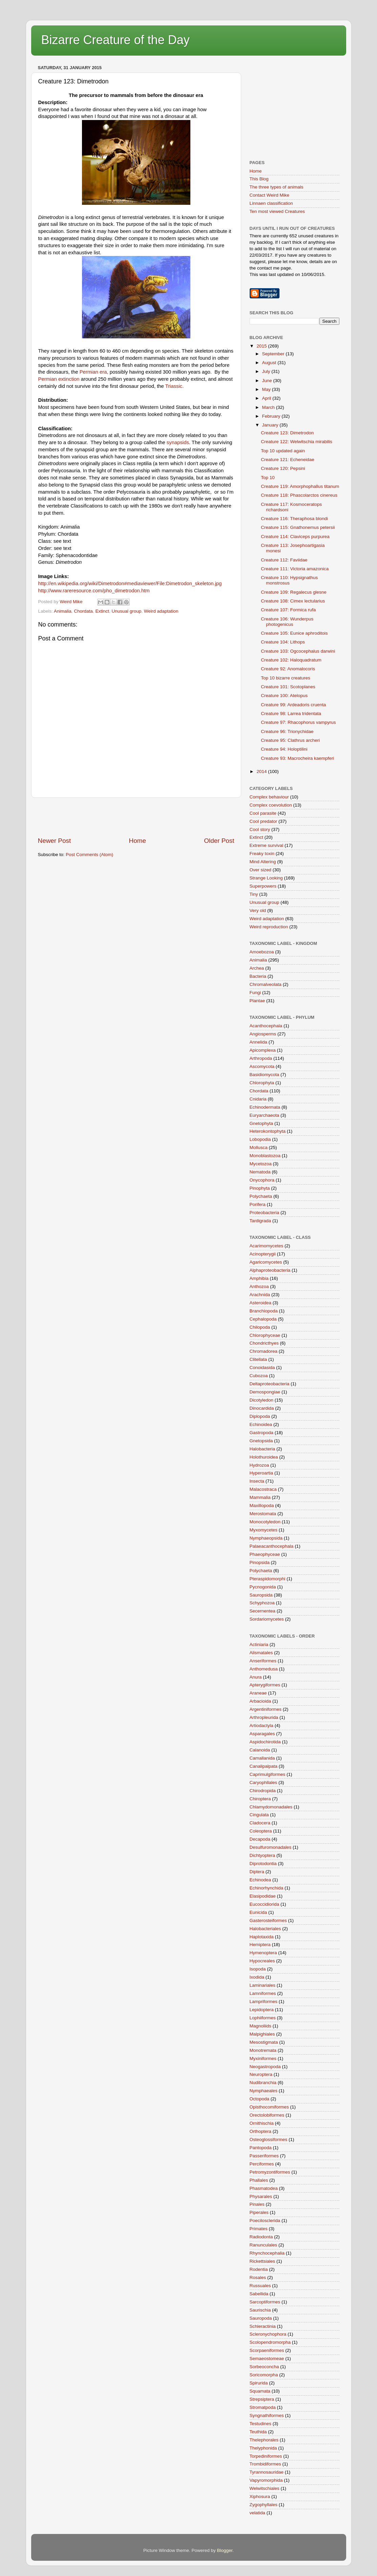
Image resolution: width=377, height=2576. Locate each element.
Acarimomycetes (267, 1245)
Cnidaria (258, 1099)
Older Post (219, 840)
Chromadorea (264, 1351)
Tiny (254, 894)
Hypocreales (262, 1960)
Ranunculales (263, 2244)
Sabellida (259, 2293)
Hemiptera (260, 1944)
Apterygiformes (265, 1684)
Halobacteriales (265, 1928)
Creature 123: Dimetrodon (287, 432)
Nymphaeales (264, 2090)
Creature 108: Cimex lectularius (293, 600)
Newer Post (54, 840)
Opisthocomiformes (269, 2106)
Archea (257, 968)
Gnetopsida (261, 1440)
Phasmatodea (264, 2188)
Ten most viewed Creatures (277, 211)
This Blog (259, 178)
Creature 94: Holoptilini (284, 749)
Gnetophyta (261, 1123)
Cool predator (263, 821)
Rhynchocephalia (267, 2253)
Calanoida (260, 1749)
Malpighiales (262, 2034)
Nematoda (260, 1171)
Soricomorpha (264, 2374)
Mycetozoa (261, 1163)
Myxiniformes (263, 2058)
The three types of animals (276, 187)
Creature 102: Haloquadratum (291, 659)
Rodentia (259, 2269)
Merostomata (263, 1513)
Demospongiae (265, 1391)
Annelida (259, 1042)
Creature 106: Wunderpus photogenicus (287, 621)
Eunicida (258, 1912)
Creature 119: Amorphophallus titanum (300, 486)
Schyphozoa (262, 1602)
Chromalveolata (266, 984)
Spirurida (259, 2382)
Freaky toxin (262, 853)
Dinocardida (262, 1408)
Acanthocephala (266, 1025)
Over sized (261, 869)
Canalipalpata (264, 1766)
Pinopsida (260, 1562)
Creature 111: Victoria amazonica (295, 568)
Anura (256, 1677)
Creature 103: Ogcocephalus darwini (298, 651)
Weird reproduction (269, 926)
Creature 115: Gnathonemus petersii (298, 527)
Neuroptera (261, 2074)
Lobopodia (260, 1139)
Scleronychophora (268, 2334)
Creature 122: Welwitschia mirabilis (296, 441)
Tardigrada (260, 1220)
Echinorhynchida (267, 1887)
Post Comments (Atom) (89, 854)
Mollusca (259, 1147)
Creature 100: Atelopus (284, 695)
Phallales (259, 2180)
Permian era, (94, 372)
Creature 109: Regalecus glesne (294, 592)
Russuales (260, 2285)
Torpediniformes (266, 2456)
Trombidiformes (265, 2463)
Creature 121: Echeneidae (287, 459)
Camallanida (262, 1758)
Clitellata (258, 1359)
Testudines (261, 2423)
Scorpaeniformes (267, 2350)
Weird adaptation (161, 611)
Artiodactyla (262, 1725)
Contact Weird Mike (270, 195)
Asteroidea (261, 1302)
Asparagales (262, 1733)
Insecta (257, 1481)
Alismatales (261, 1652)
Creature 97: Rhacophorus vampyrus (298, 722)
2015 (262, 346)
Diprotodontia (263, 1863)
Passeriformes (264, 2155)
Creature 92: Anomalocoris (288, 668)
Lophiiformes (263, 2017)
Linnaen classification (271, 203)
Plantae (257, 1000)
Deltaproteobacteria (270, 1383)
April (267, 398)
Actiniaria (259, 1644)
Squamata (260, 2391)
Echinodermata (265, 1107)
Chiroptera (260, 1798)
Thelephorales (264, 2439)
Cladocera (260, 1822)
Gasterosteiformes (268, 1920)
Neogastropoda (265, 2066)
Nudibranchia (263, 2082)
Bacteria (258, 976)
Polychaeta (261, 1196)
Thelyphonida (263, 2448)
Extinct (102, 611)
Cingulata (259, 1814)
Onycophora (262, 1180)
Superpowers (263, 886)
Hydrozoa (259, 1465)
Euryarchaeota (264, 1115)
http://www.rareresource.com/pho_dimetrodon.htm (94, 590)
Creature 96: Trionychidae (287, 731)
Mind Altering (263, 861)
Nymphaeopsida (266, 1538)
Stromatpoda (263, 2407)
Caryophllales (263, 1782)
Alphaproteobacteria (270, 1270)
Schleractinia (263, 2326)
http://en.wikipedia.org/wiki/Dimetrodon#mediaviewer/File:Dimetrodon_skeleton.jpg (130, 583)
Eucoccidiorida (264, 1904)
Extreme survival (267, 845)
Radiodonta (261, 2236)
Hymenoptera (263, 1952)
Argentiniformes (266, 1709)
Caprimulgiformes (268, 1774)
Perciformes (262, 2163)
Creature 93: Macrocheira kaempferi (297, 758)
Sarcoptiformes (265, 2301)
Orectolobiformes (267, 2115)
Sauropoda (261, 2318)
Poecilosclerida (265, 2220)
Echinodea (260, 1879)
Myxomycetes (264, 1529)
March (269, 407)
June (267, 380)
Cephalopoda (263, 1319)
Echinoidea (261, 1424)
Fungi (255, 992)
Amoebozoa (262, 951)
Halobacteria (262, 1448)
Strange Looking (266, 877)
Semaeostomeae (267, 2358)
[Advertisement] (136, 817)
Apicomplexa (263, 1050)
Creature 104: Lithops (283, 642)
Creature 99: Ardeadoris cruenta (293, 704)
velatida (258, 2512)
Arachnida (260, 1294)
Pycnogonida (263, 1586)
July (267, 371)
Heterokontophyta (268, 1131)
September (274, 353)
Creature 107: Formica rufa (288, 609)
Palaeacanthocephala (272, 1546)
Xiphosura (260, 2496)
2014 (262, 771)
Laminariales (263, 1985)
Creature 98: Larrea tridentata (291, 713)
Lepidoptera (262, 2009)
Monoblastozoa (265, 1155)
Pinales (257, 2204)
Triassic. (174, 386)
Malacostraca (263, 1489)
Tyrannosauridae (267, 2472)
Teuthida (258, 2431)
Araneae (258, 1693)
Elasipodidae (263, 1896)
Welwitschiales (264, 2488)
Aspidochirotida (265, 1741)
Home (137, 840)
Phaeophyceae (265, 1554)
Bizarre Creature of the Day (115, 40)
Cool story (260, 829)
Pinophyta (260, 1188)
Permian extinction (59, 379)
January (271, 425)
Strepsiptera (262, 2399)
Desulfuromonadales (271, 1847)
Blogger (225, 2550)
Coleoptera (261, 1831)
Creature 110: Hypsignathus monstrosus (289, 580)
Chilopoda (260, 1327)
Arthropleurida (264, 1717)
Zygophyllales (264, 2504)
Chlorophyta (262, 1082)
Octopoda (260, 2098)
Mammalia (260, 1497)
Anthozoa (259, 1286)
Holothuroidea (264, 1457)
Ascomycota (262, 1066)
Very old (258, 910)
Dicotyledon (262, 1400)
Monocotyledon (265, 1521)
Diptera (257, 1871)
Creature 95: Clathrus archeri (290, 740)
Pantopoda (261, 2147)
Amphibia (259, 1278)
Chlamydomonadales (271, 1806)
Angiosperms (263, 1033)
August (270, 362)
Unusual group (126, 611)
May (267, 389)
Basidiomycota (264, 1074)
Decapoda (260, 1839)
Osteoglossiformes (269, 2139)
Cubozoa (259, 1375)
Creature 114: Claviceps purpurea (295, 536)
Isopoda (258, 1968)
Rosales (258, 2277)
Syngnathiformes (267, 2415)
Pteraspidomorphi (268, 1578)
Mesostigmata (264, 2042)
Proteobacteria (264, 1212)
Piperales (259, 2212)
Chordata (83, 611)
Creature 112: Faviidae (284, 559)
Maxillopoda (262, 1505)
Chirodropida (263, 1790)
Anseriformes (263, 1660)
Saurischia (260, 2310)
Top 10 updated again (283, 450)
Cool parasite (263, 813)
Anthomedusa (264, 1668)
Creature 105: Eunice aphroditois (294, 633)
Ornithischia (262, 2123)
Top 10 (268, 477)
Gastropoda (262, 1432)
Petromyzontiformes (270, 2172)
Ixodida (257, 1977)
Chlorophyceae (265, 1335)
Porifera (258, 1204)
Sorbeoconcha (264, 2366)
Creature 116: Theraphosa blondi (294, 518)
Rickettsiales (262, 2261)
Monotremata (263, 2050)
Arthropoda (261, 1058)
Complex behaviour (269, 796)
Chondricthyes (264, 1343)
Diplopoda (260, 1416)
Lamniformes (263, 1993)
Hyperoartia (261, 1472)
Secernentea (263, 1610)
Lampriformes (264, 2001)
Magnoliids (261, 2025)
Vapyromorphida (266, 2480)
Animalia (62, 611)
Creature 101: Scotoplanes (288, 686)
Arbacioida (260, 1701)
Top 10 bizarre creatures (285, 677)
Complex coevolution (271, 805)
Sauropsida (261, 1595)
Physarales (261, 2196)
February (272, 416)
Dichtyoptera (262, 1855)
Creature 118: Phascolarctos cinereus (299, 495)
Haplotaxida (262, 1936)
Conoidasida (262, 1367)
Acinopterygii (263, 1253)
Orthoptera (261, 2131)
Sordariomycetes (267, 1619)
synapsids (178, 442)
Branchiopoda (264, 1310)
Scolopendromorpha (270, 2342)
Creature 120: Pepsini (283, 468)
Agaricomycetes (266, 1262)
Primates (259, 2228)
